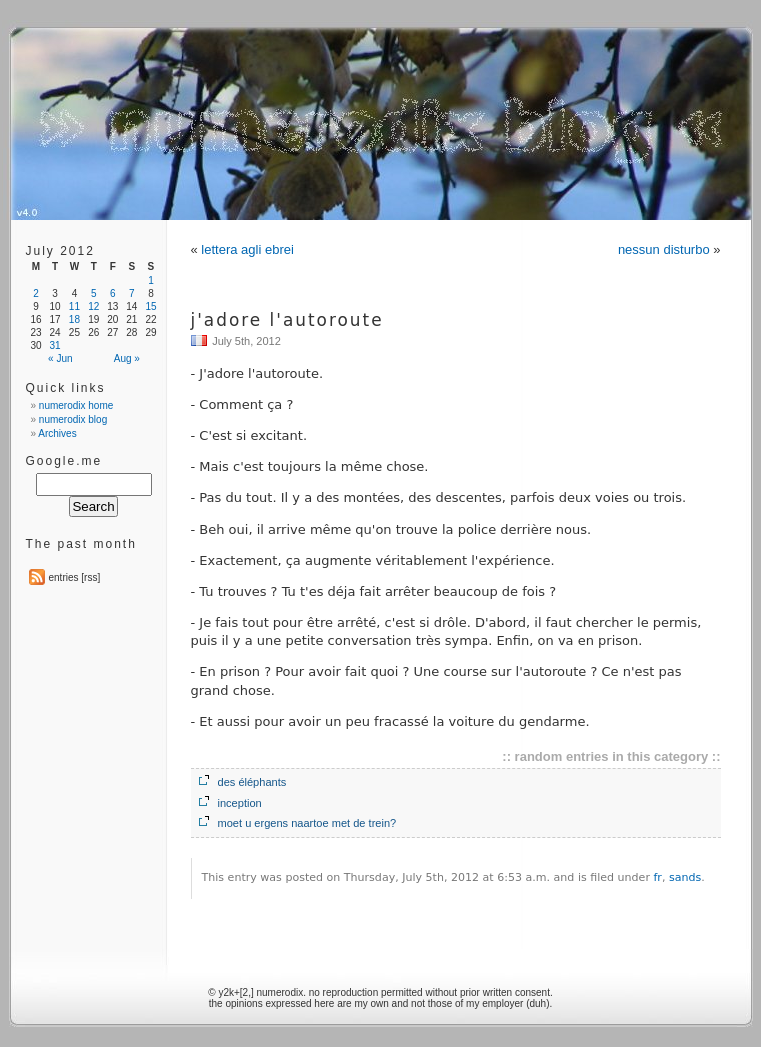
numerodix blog (73, 419)
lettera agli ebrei (247, 249)
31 (55, 345)
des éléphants (252, 782)
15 (150, 306)
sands (685, 877)
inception (240, 803)
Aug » (127, 358)
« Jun (60, 358)
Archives (57, 433)
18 (74, 319)
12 (93, 306)
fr (657, 877)
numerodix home (76, 405)
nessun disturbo (664, 249)
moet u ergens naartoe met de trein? (307, 823)
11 (74, 306)
